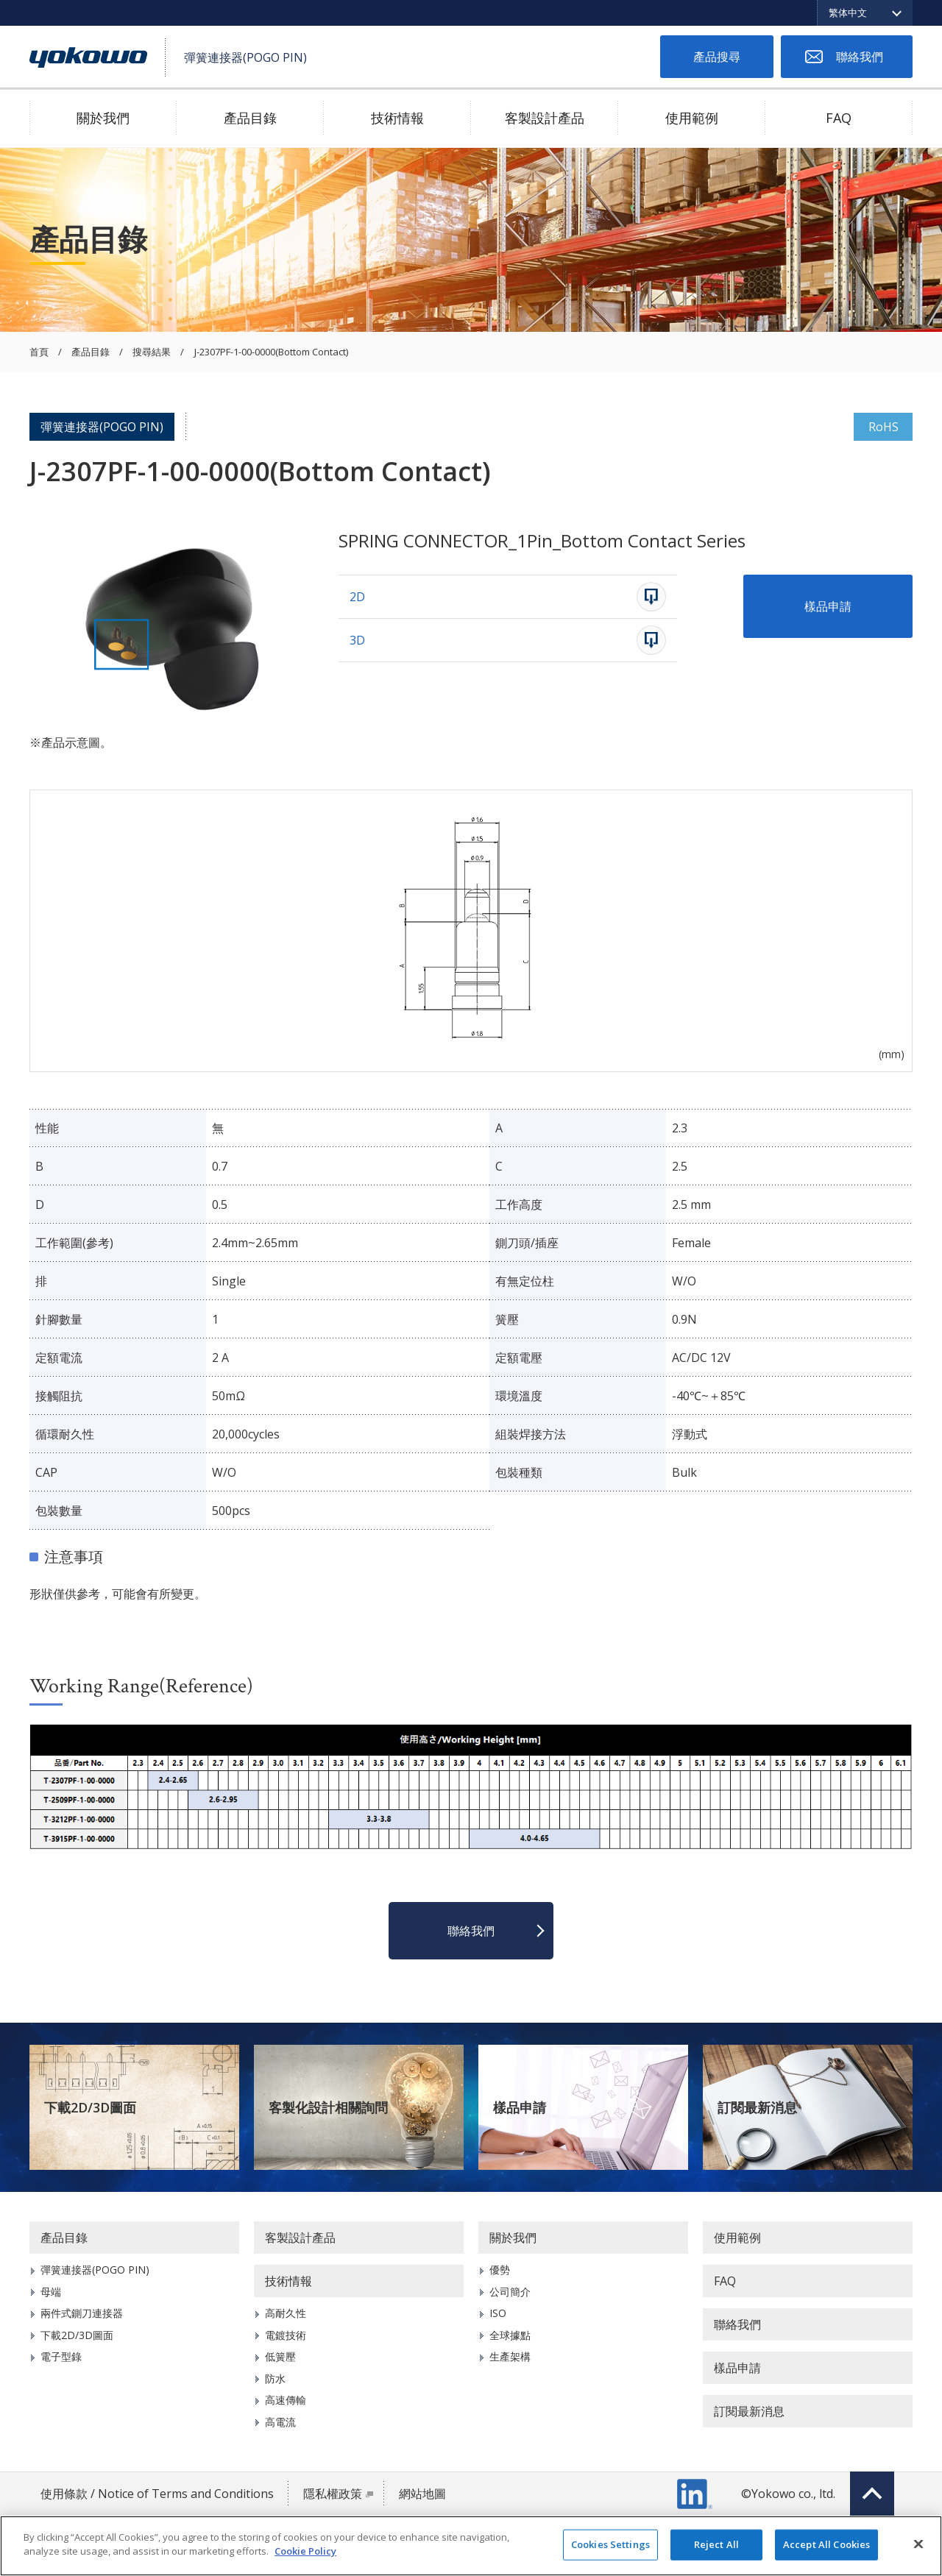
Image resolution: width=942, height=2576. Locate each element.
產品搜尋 (716, 57)
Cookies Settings (610, 2544)
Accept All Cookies (826, 2544)
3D (357, 640)
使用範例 (691, 118)
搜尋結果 (151, 352)
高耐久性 (285, 2313)
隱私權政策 (332, 2493)
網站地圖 (422, 2493)
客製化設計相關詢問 (328, 2107)
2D (357, 597)
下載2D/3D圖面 (90, 2107)
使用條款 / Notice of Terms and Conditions (157, 2493)
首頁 (39, 352)
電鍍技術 (285, 2335)
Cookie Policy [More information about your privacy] (305, 2551)
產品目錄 (250, 118)
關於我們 (103, 118)
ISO (497, 2313)
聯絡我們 (859, 57)
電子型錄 (61, 2356)
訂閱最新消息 (757, 2107)
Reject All (716, 2544)
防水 (275, 2378)
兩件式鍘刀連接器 (81, 2313)
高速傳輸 (285, 2400)
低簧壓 (280, 2356)
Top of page (872, 2494)
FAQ (838, 118)
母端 (50, 2292)
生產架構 (510, 2356)
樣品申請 (827, 606)
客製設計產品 (544, 118)
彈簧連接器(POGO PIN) (101, 427)
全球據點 (510, 2335)
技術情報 (397, 118)
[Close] (918, 2543)
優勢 (499, 2270)
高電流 (280, 2422)
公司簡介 (510, 2292)
